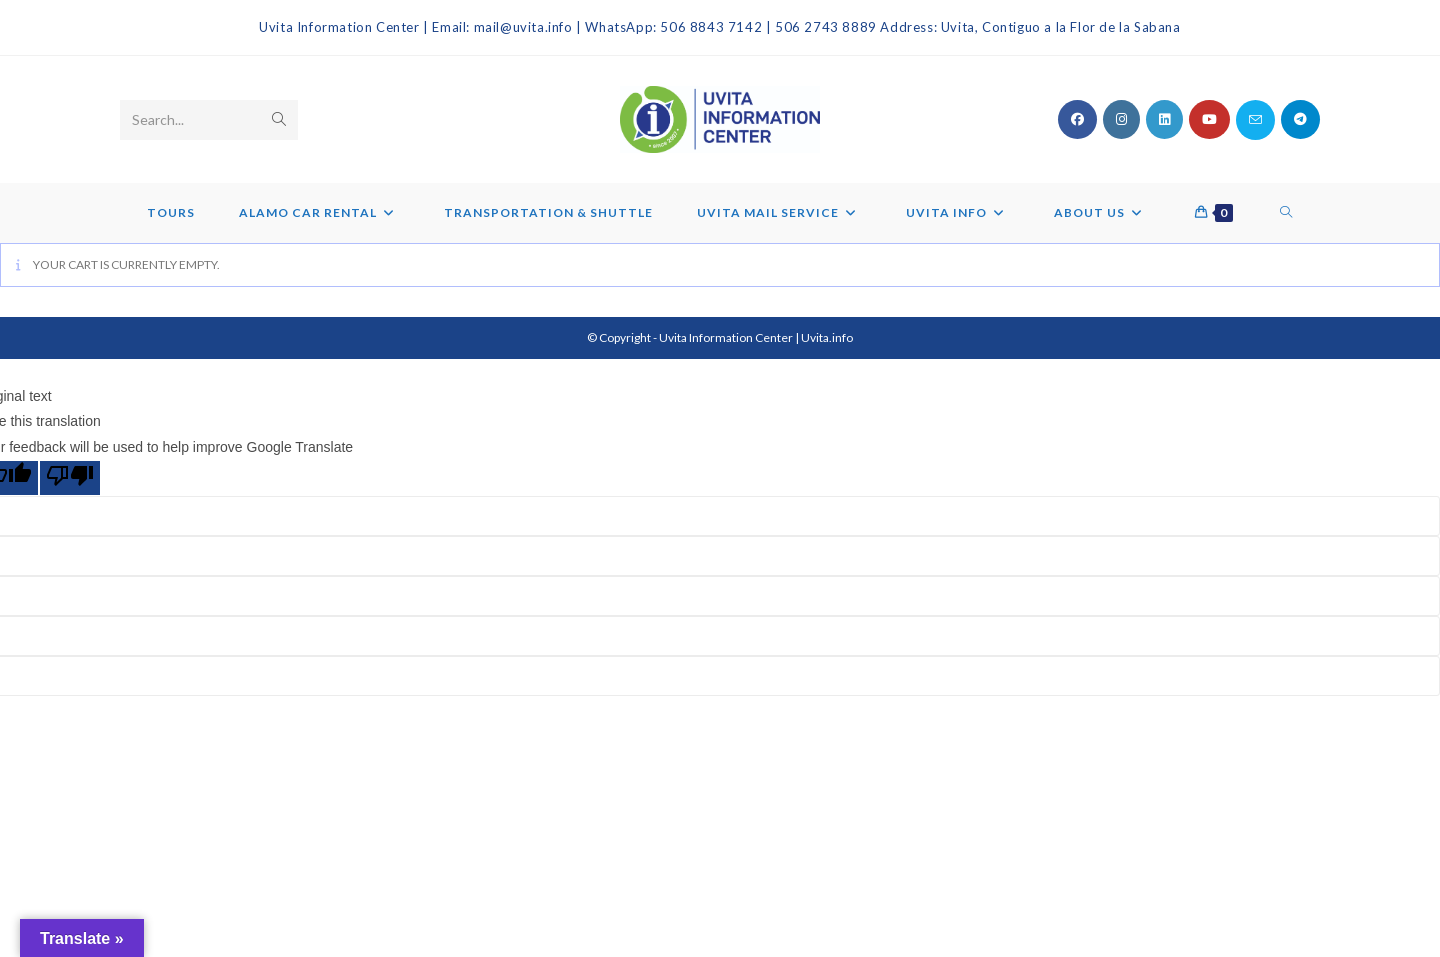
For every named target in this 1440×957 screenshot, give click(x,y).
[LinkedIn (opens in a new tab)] (1164, 119)
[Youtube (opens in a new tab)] (1209, 119)
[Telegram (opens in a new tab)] (1300, 119)
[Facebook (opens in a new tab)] (1077, 119)
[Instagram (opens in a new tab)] (1121, 119)
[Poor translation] (70, 478)
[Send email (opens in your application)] (1255, 120)
